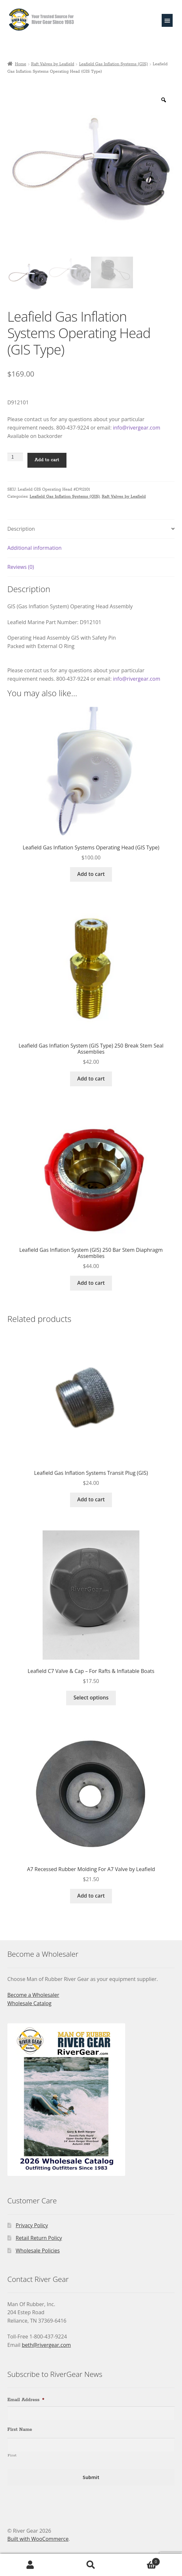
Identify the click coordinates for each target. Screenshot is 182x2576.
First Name (19, 2429)
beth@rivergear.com (46, 2344)
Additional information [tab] (34, 547)
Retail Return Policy (39, 2237)
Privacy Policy (32, 2225)
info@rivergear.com (136, 427)
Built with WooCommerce (38, 2538)
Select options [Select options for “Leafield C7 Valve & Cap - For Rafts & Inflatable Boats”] (91, 1697)
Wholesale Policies (38, 2250)
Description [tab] (21, 528)
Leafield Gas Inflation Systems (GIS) (113, 64)
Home (20, 64)
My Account (30, 2565)
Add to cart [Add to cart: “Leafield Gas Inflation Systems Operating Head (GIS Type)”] (91, 874)
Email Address (26, 2400)
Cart (140, 2560)
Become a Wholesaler (33, 1994)
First (12, 2455)
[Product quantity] (15, 457)
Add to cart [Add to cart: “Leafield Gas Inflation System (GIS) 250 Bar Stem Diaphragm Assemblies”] (91, 1282)
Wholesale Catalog (29, 2003)
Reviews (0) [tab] (20, 566)
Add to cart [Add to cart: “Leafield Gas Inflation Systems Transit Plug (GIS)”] (91, 1499)
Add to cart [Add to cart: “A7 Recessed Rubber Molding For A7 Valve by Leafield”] (91, 1895)
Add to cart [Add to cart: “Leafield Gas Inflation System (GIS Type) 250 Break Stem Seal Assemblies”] (91, 1078)
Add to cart (47, 460)
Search (91, 2565)
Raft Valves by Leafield (52, 64)
